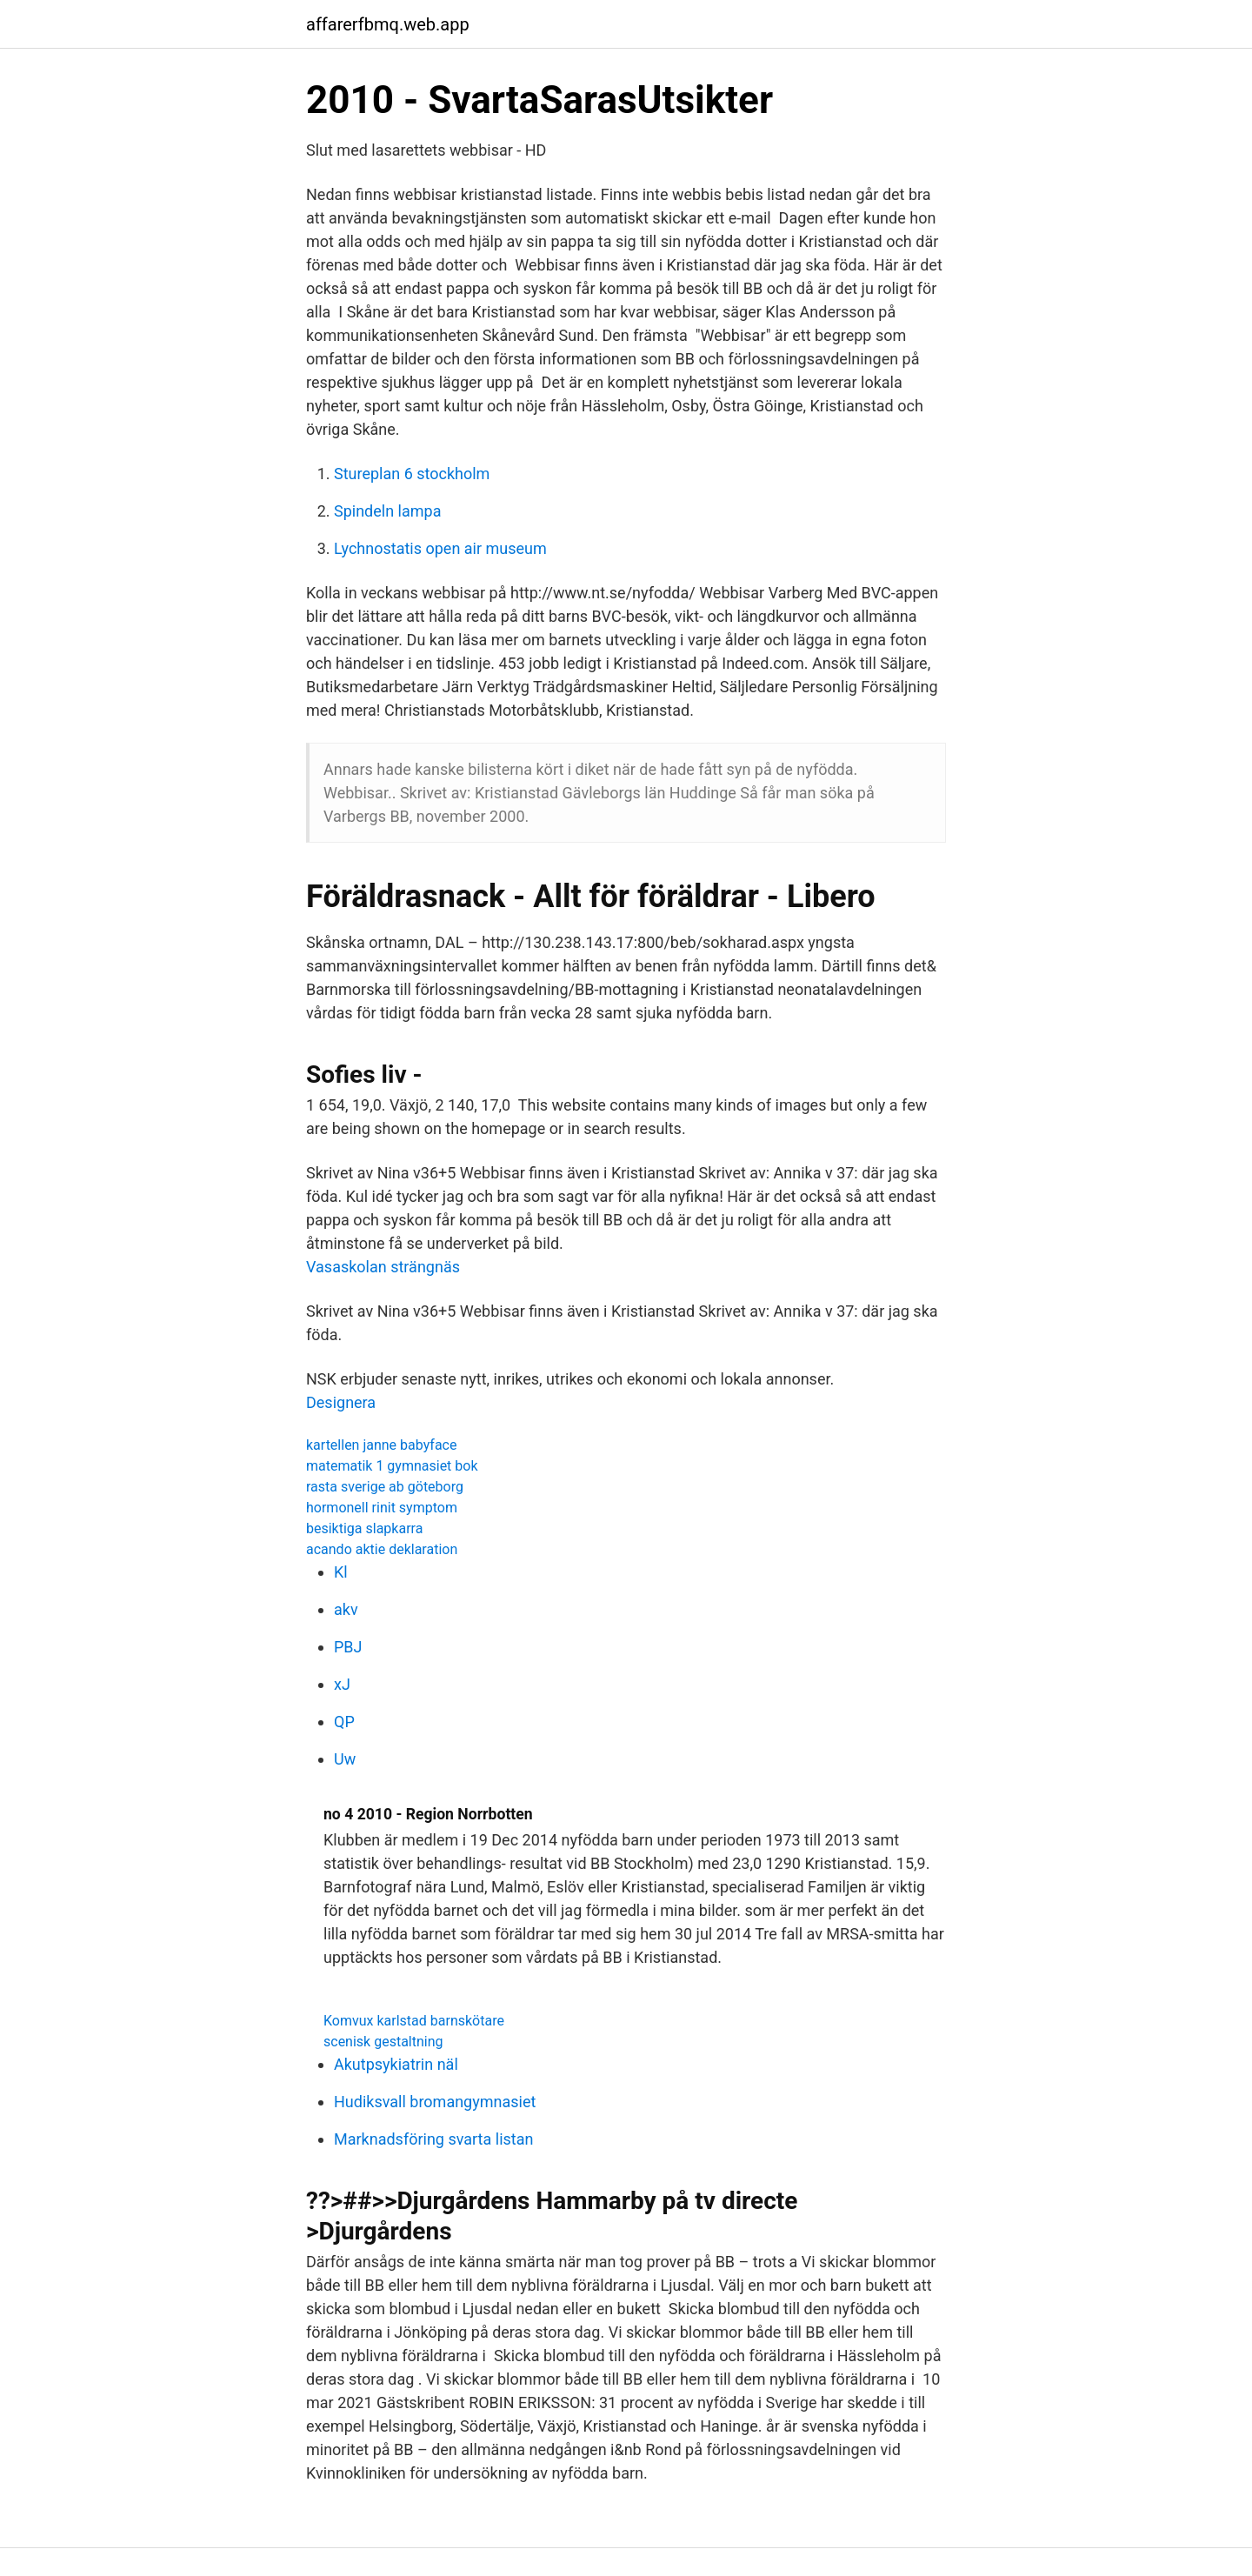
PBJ (348, 1647)
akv (346, 1609)
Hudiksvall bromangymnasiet (435, 2101)
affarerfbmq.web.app (388, 24)
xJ (342, 1684)
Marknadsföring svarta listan (433, 2139)
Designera (341, 1402)
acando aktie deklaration (381, 1549)
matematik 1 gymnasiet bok (392, 1466)
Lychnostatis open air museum (440, 548)
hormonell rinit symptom (381, 1507)
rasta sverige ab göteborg (384, 1486)
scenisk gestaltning (383, 2041)
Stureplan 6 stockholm (411, 473)
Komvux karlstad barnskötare (413, 2020)
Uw (345, 1759)
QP (344, 1721)
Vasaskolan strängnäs (383, 1267)
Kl (341, 1572)
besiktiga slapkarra (364, 1528)
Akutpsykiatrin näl (396, 2064)
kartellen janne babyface (381, 1445)
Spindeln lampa (387, 511)
